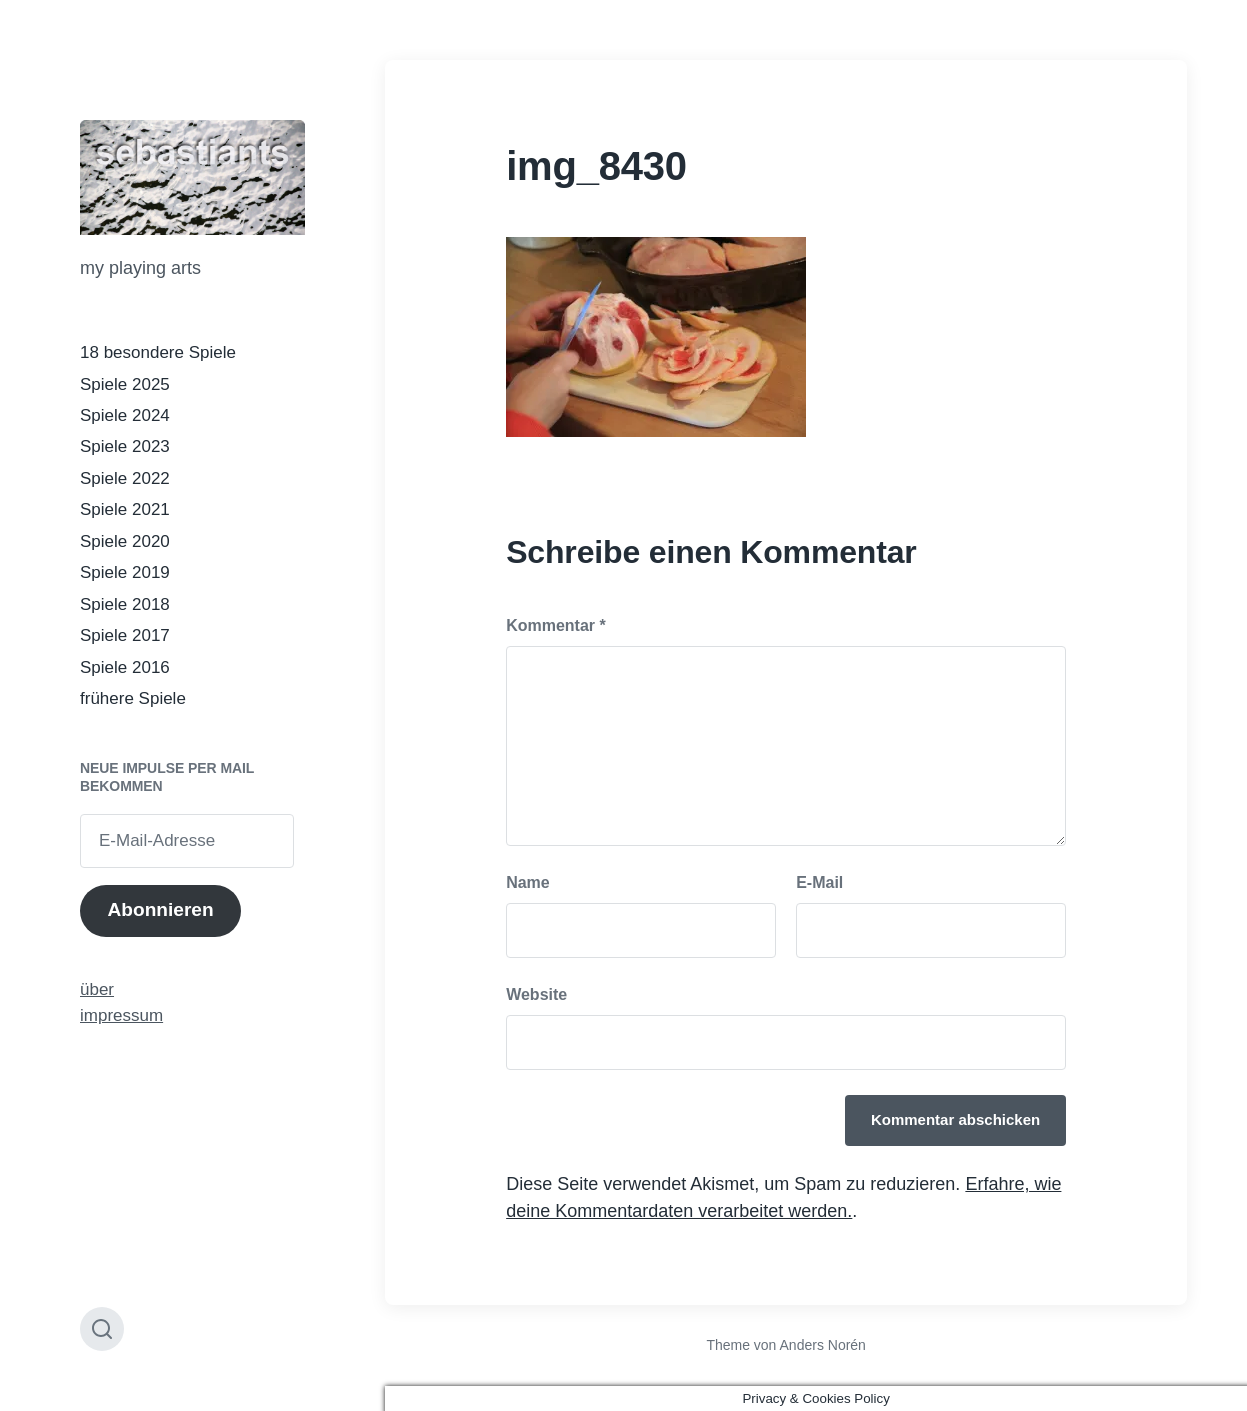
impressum (121, 1015)
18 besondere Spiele (158, 352)
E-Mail (819, 882)
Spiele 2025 (125, 384)
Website (536, 994)
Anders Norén (823, 1345)
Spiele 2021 (125, 509)
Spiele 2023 (125, 446)
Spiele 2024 (125, 415)
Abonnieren (160, 909)
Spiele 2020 (125, 541)
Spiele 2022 (125, 478)
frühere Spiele (133, 698)
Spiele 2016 (125, 667)
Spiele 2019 (125, 572)
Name (528, 882)
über (97, 989)
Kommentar (556, 625)
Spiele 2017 (125, 635)
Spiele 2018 (125, 604)
